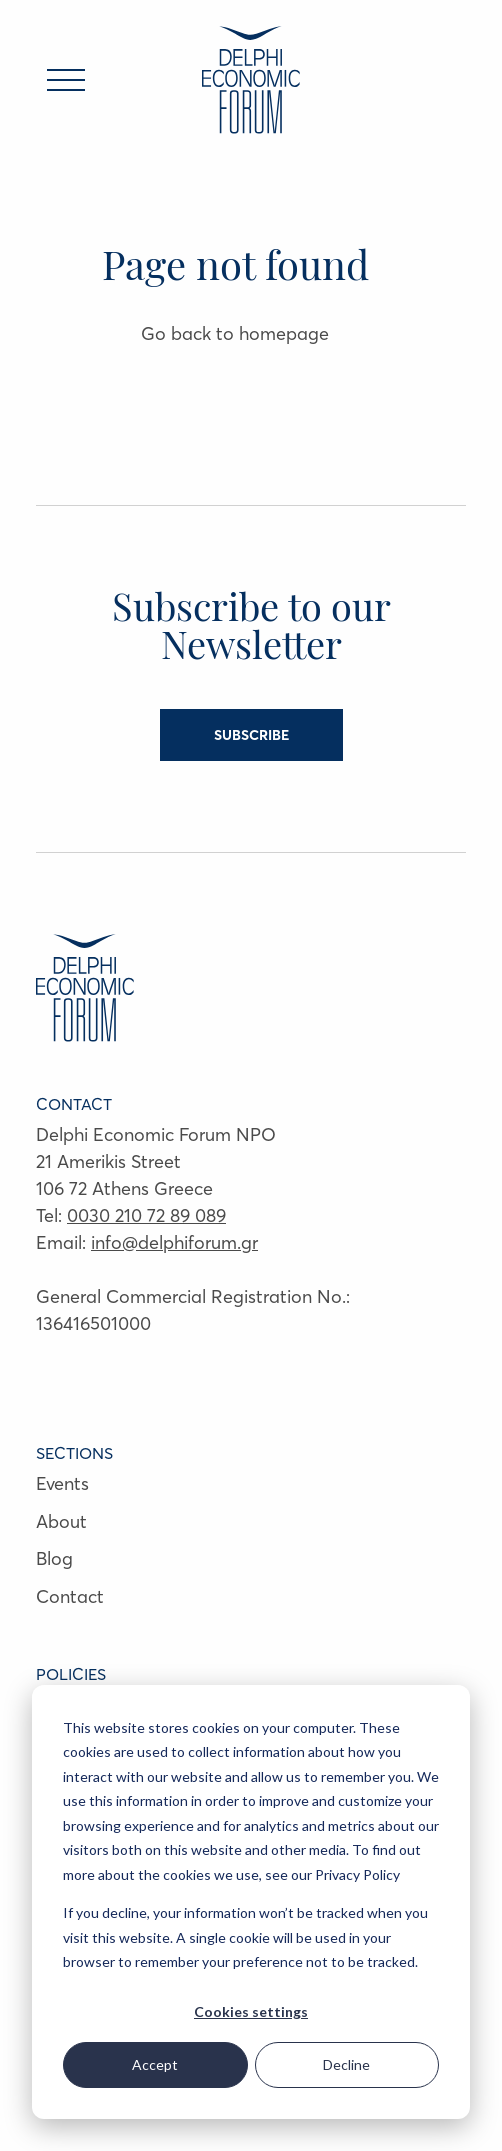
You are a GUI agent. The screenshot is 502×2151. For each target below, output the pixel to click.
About (61, 1521)
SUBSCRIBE (251, 735)
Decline (346, 2064)
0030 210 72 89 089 (146, 1215)
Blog (54, 1558)
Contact (70, 1596)
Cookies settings (251, 2011)
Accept (155, 2064)
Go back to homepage (235, 333)
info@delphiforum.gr (174, 1242)
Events (62, 1483)
